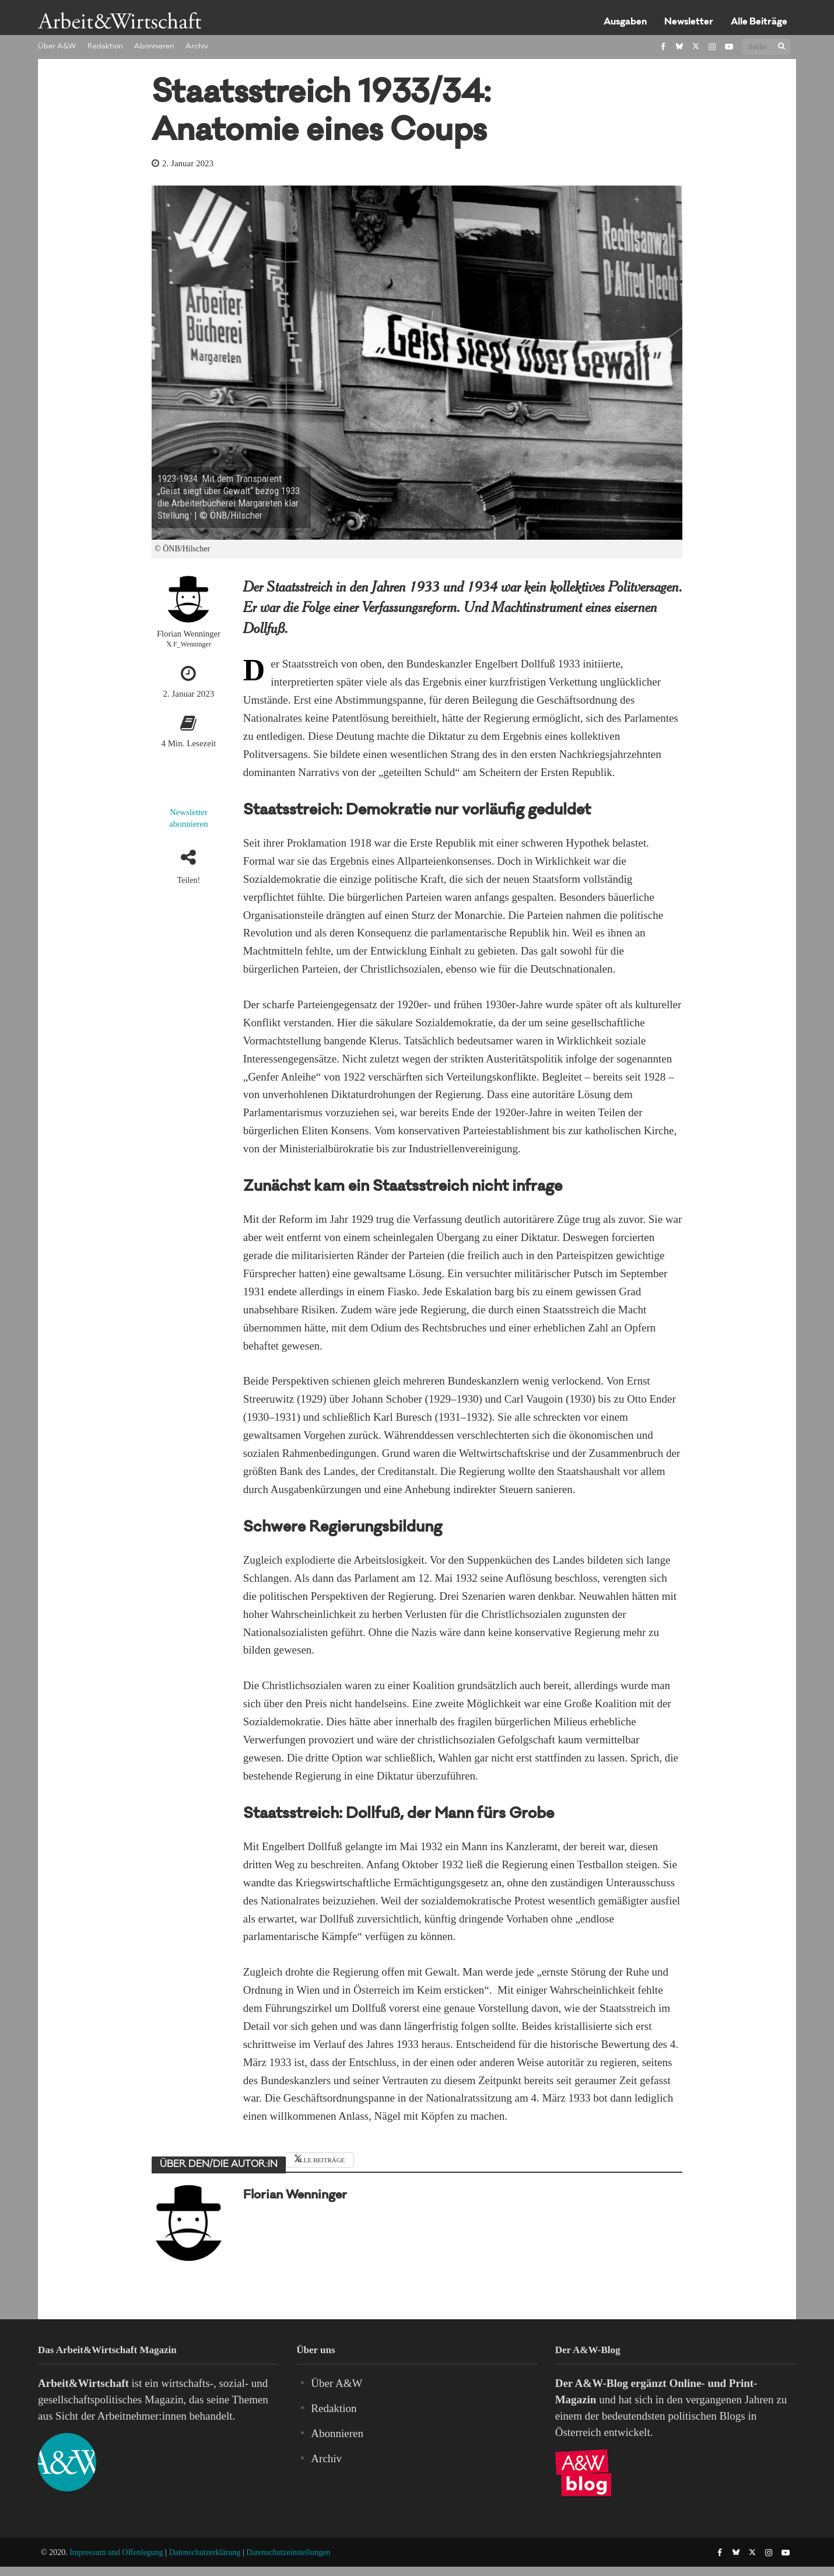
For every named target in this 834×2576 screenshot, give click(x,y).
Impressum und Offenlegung (116, 2552)
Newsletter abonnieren (188, 818)
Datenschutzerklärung (205, 2552)
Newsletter (688, 22)
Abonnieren (154, 46)
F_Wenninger (192, 644)
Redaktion (104, 46)
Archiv (196, 46)
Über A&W (57, 46)
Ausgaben (625, 22)
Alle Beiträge (759, 22)
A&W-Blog (601, 2383)
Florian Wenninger (188, 633)
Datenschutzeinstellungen (288, 2552)
